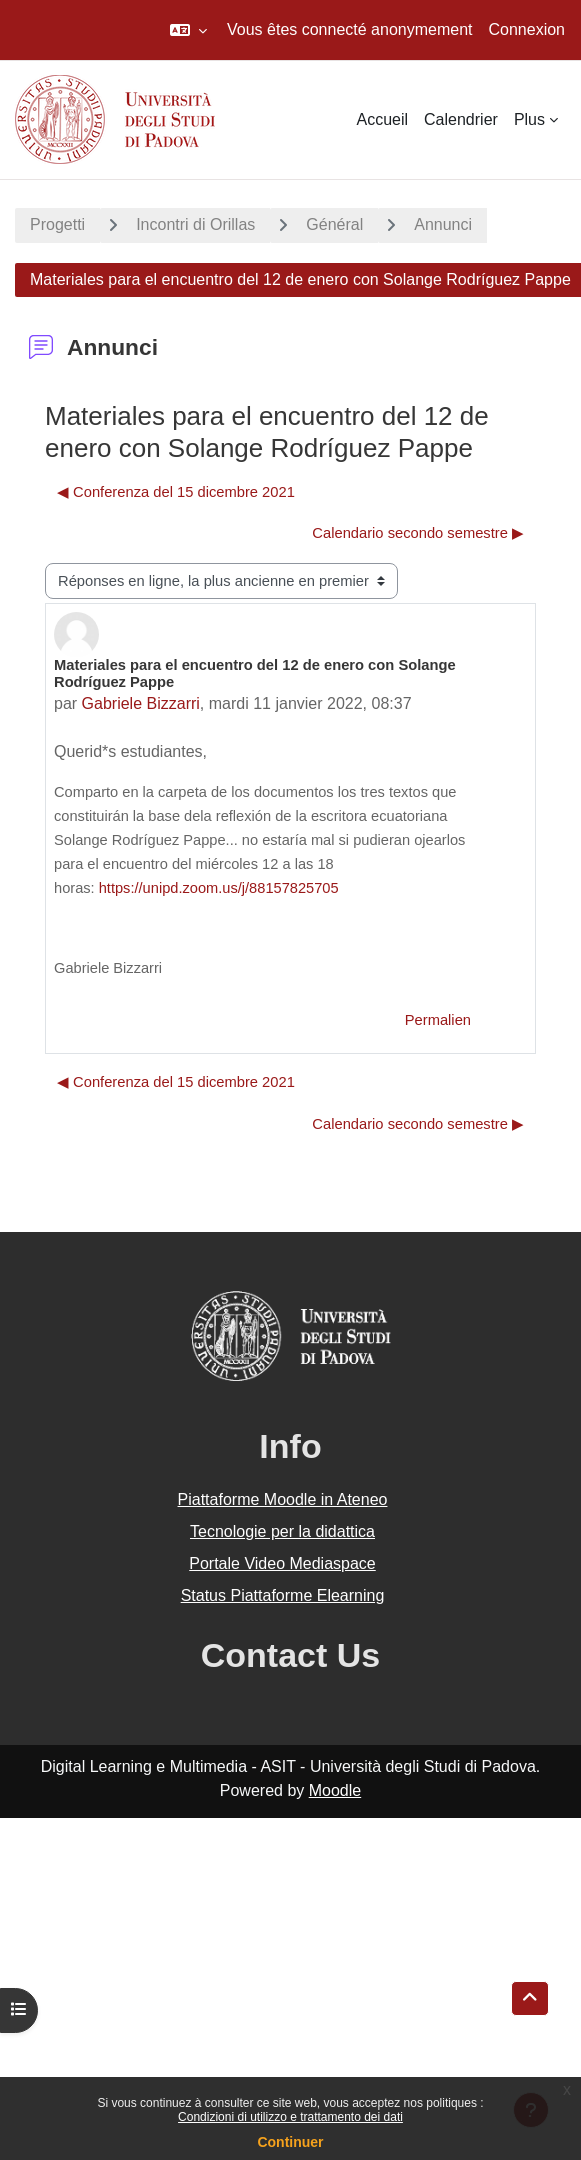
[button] (188, 30)
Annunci (443, 224)
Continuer (290, 2142)
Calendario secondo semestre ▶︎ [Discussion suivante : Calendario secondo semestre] (418, 533)
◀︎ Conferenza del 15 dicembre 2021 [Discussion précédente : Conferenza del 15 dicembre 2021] (176, 492)
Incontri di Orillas (195, 224)
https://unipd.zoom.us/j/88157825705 (221, 888)
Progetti (57, 224)
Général (334, 224)
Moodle (335, 1790)
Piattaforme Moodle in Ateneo (283, 1499)
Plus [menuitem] (529, 119)
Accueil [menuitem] (382, 119)
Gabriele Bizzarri (141, 703)
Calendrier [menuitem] (461, 119)
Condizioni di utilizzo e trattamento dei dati (290, 2117)
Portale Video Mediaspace (282, 1563)
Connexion (527, 29)
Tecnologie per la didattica (282, 1531)
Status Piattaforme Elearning (283, 1595)
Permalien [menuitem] (438, 1020)
